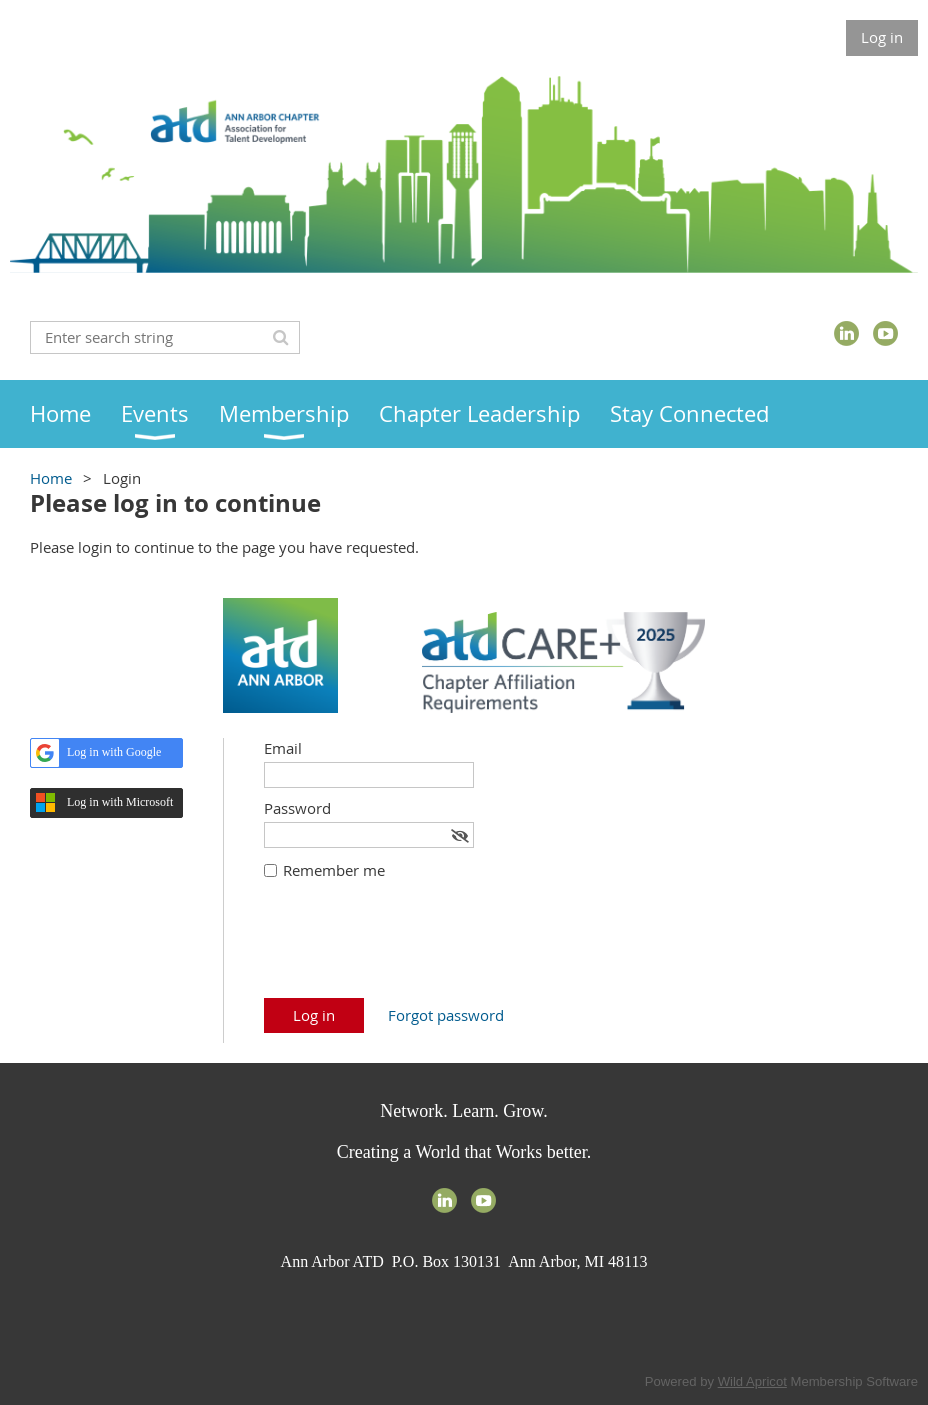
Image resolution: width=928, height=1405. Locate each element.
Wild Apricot (752, 1381)
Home (51, 478)
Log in (882, 37)
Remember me (334, 870)
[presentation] (416, 949)
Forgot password (446, 1015)
